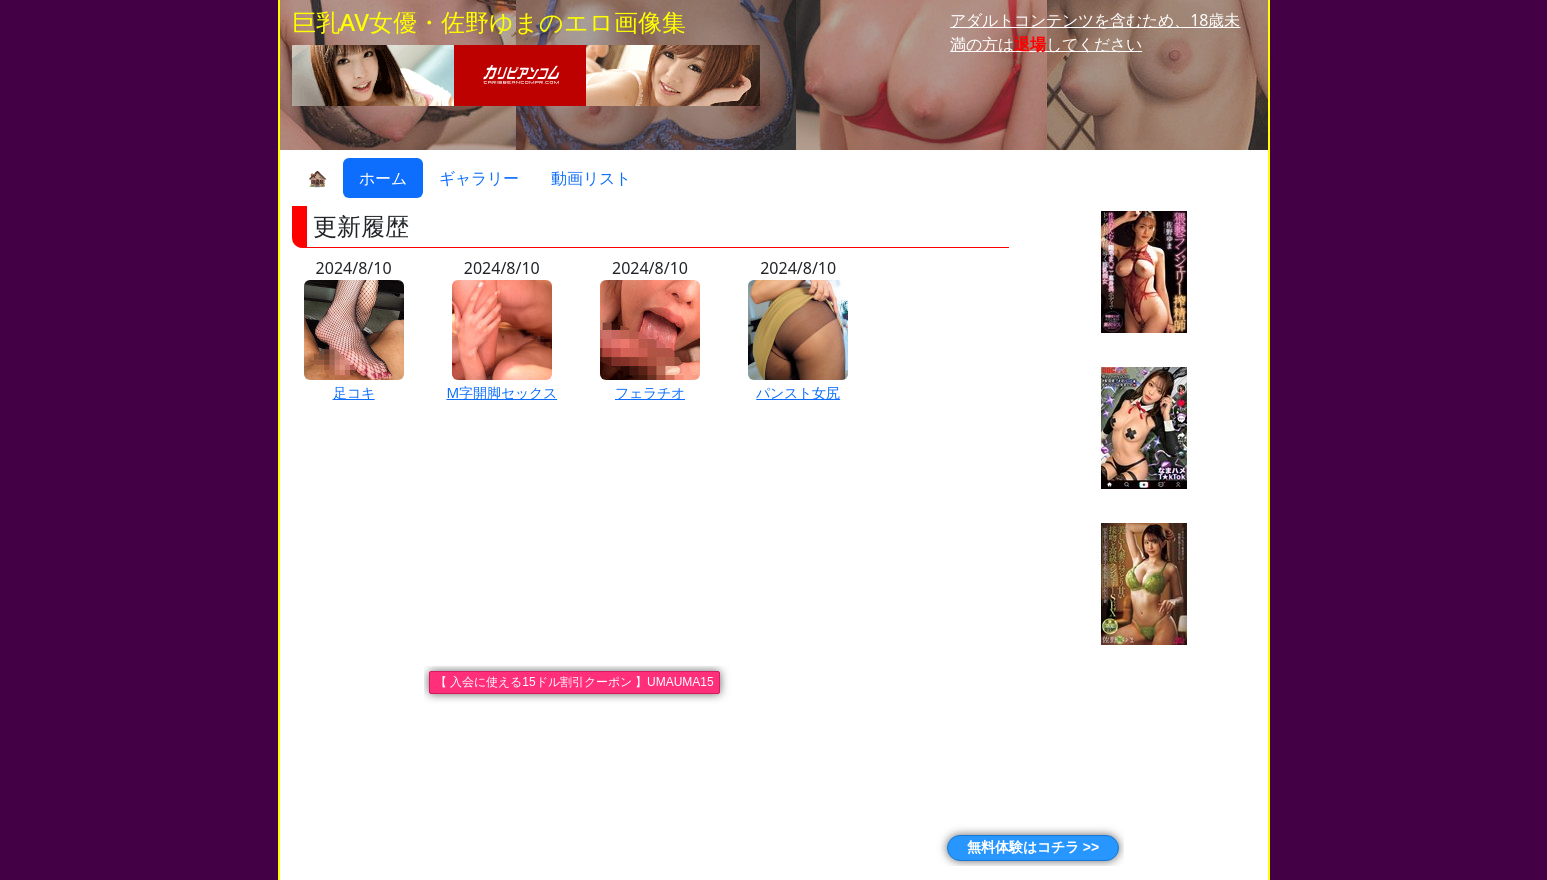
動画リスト (591, 178)
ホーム (383, 178)
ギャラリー (479, 178)
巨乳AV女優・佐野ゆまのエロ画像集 (489, 21)
